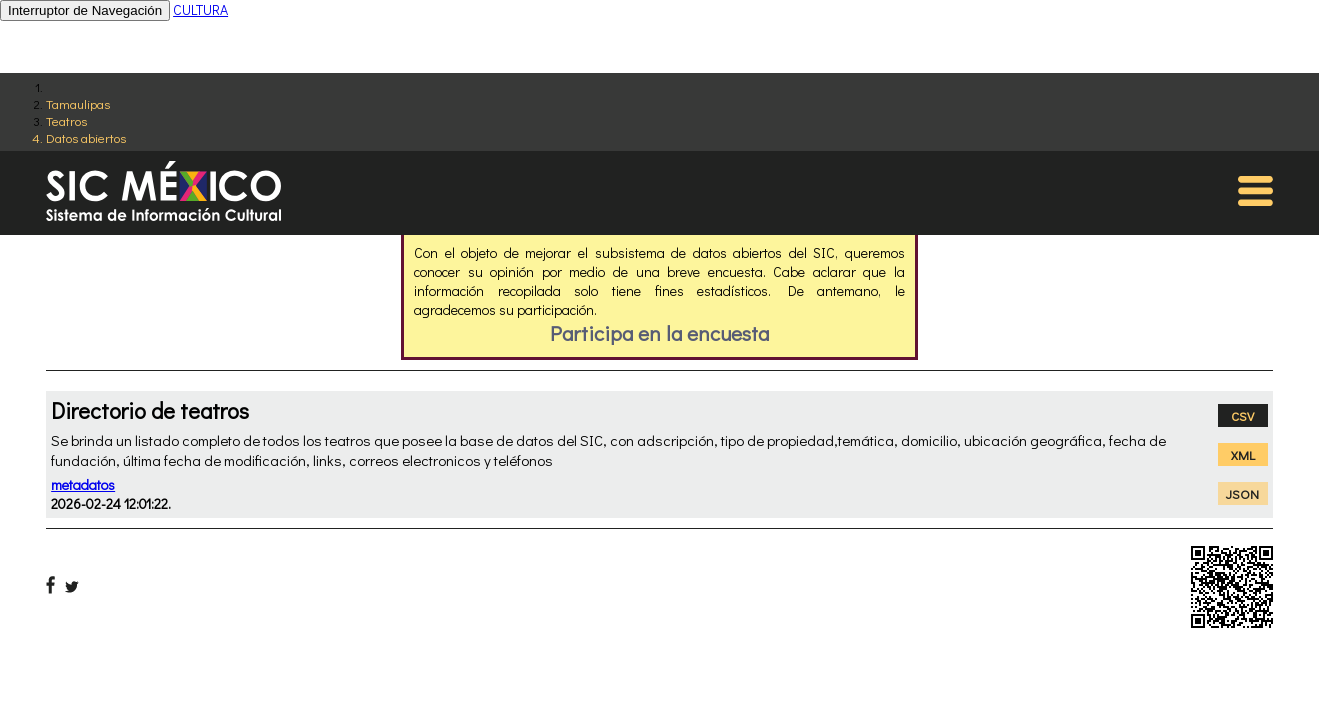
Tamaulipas (78, 103)
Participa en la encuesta (659, 333)
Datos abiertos (86, 137)
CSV (1242, 415)
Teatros (66, 120)
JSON (1242, 493)
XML (1243, 454)
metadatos (83, 484)
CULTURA (200, 9)
